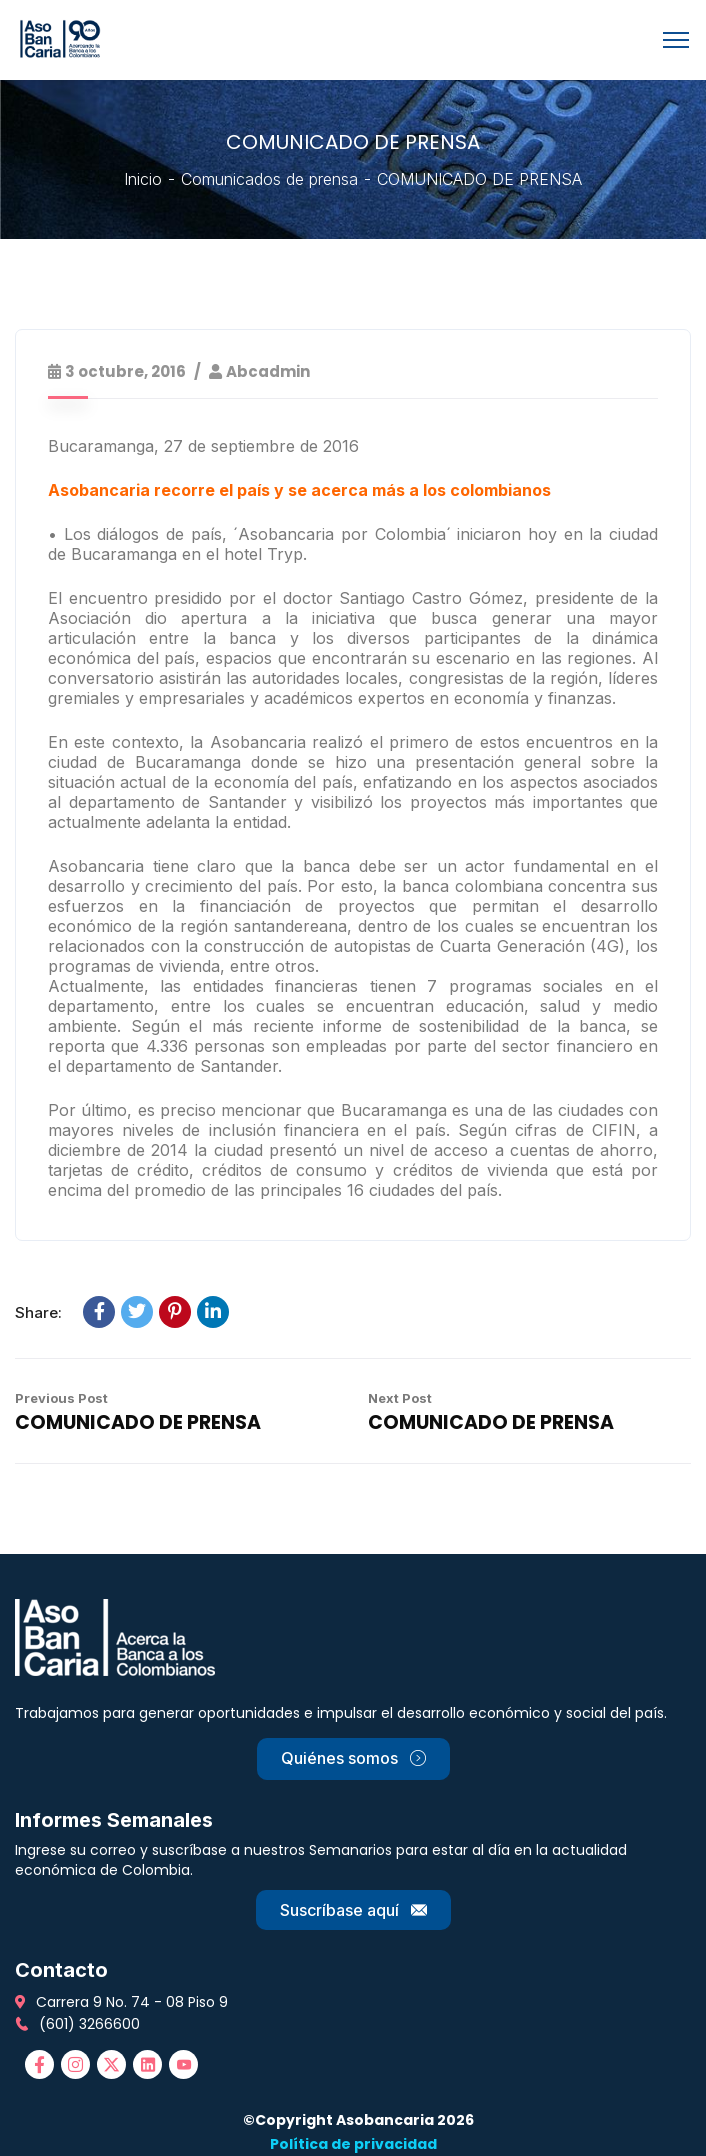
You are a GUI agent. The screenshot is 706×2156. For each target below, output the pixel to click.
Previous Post (61, 1398)
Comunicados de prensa (269, 179)
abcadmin (268, 371)
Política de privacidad (353, 2144)
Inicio (143, 179)
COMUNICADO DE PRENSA (138, 1422)
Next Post (400, 1398)
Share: (38, 1312)
